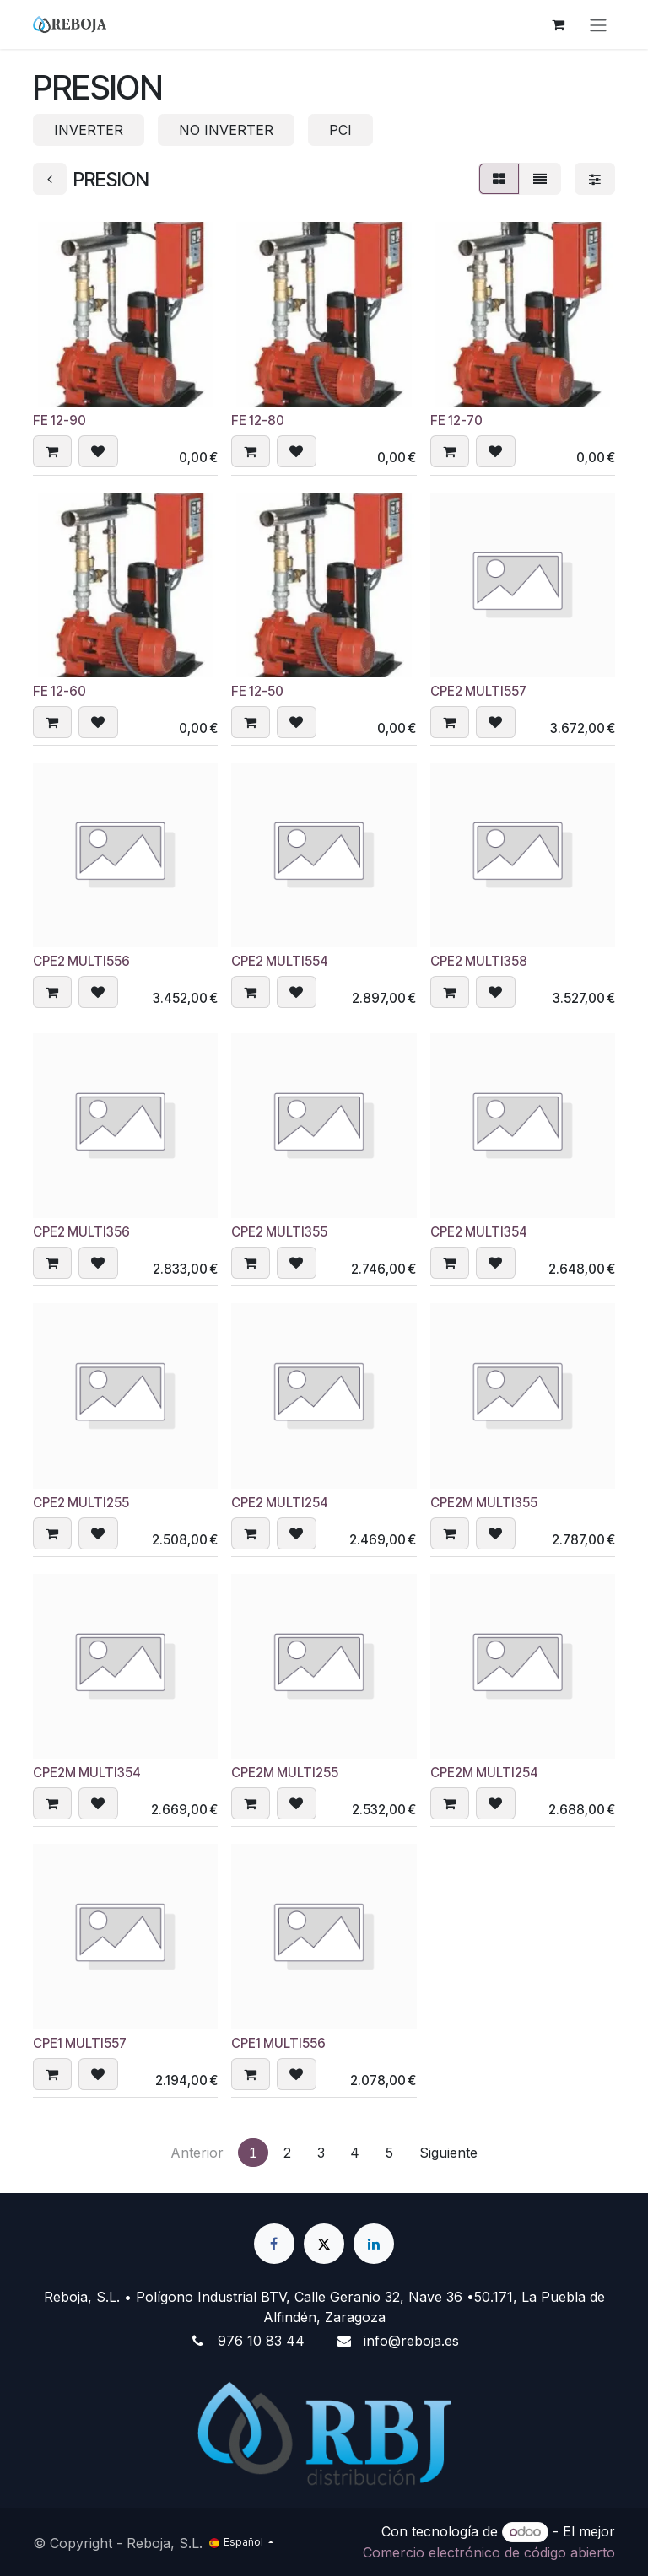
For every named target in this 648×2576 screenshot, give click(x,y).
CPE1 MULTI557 (80, 2043)
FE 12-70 (456, 421)
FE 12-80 (257, 421)
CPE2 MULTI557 (478, 691)
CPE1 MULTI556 (278, 2043)
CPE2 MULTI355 (279, 1232)
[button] (52, 452)
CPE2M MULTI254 (484, 1773)
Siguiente (448, 2152)
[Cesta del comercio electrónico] (558, 24)
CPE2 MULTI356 (81, 1232)
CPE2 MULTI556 (81, 962)
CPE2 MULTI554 (279, 962)
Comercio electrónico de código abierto (489, 2552)
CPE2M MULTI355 (483, 1503)
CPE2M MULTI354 (87, 1773)
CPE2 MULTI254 (279, 1503)
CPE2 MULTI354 (478, 1232)
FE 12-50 (257, 691)
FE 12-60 (59, 691)
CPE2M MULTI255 (284, 1773)
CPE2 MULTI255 (81, 1503)
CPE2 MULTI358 (478, 962)
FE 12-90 (59, 421)
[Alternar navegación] (598, 24)
